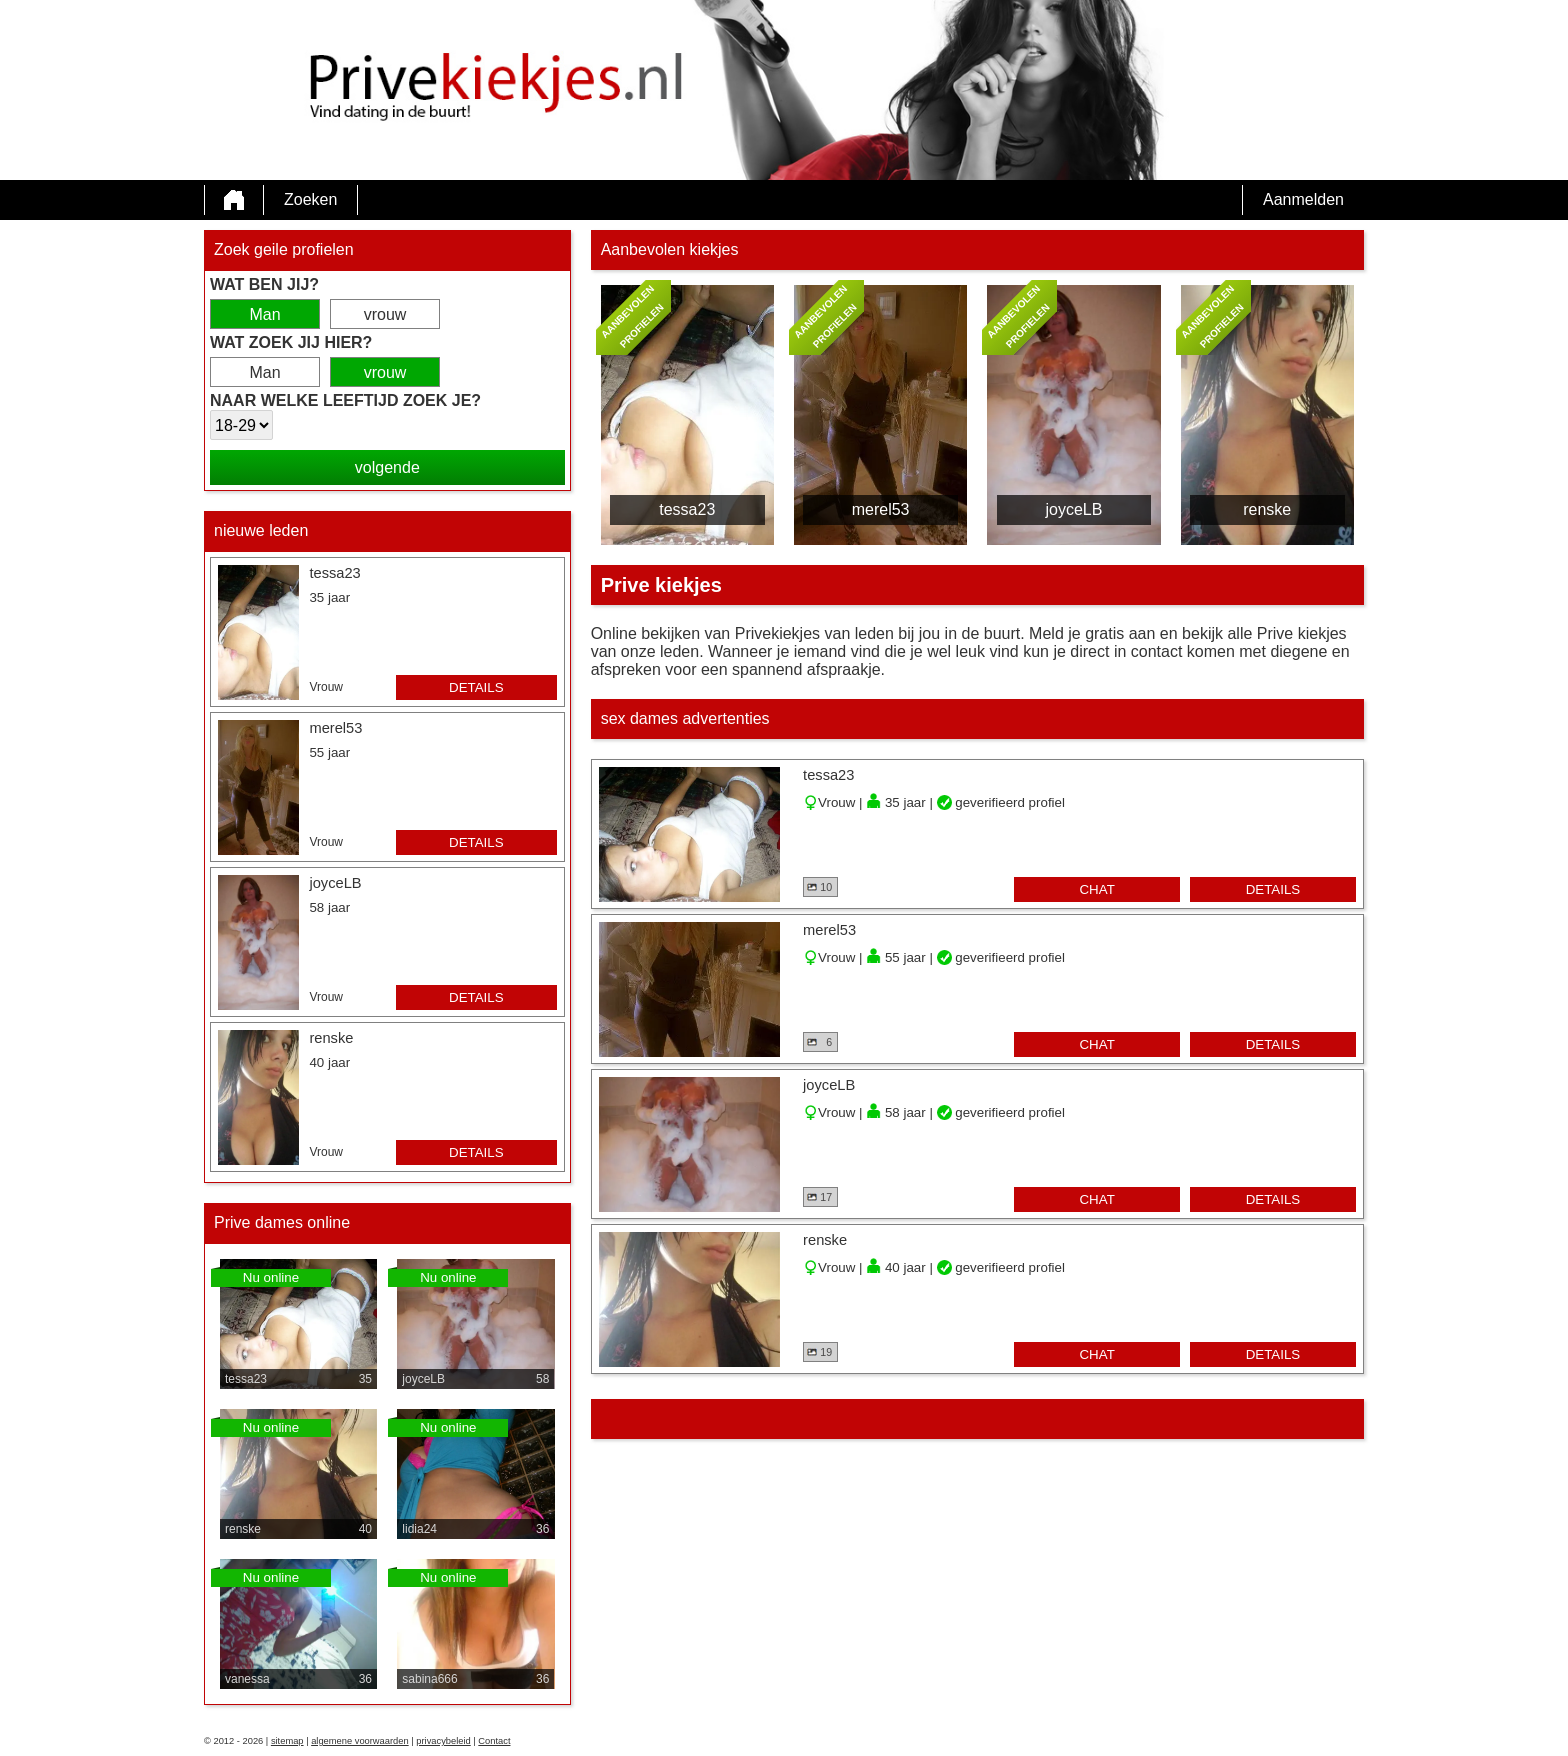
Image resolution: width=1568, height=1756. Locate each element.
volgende (387, 467)
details (476, 687)
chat (1096, 889)
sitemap (287, 1741)
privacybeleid (443, 1741)
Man (264, 314)
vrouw (385, 314)
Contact (494, 1741)
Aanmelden (1303, 199)
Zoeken (310, 199)
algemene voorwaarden (360, 1741)
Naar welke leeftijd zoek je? (345, 400)
